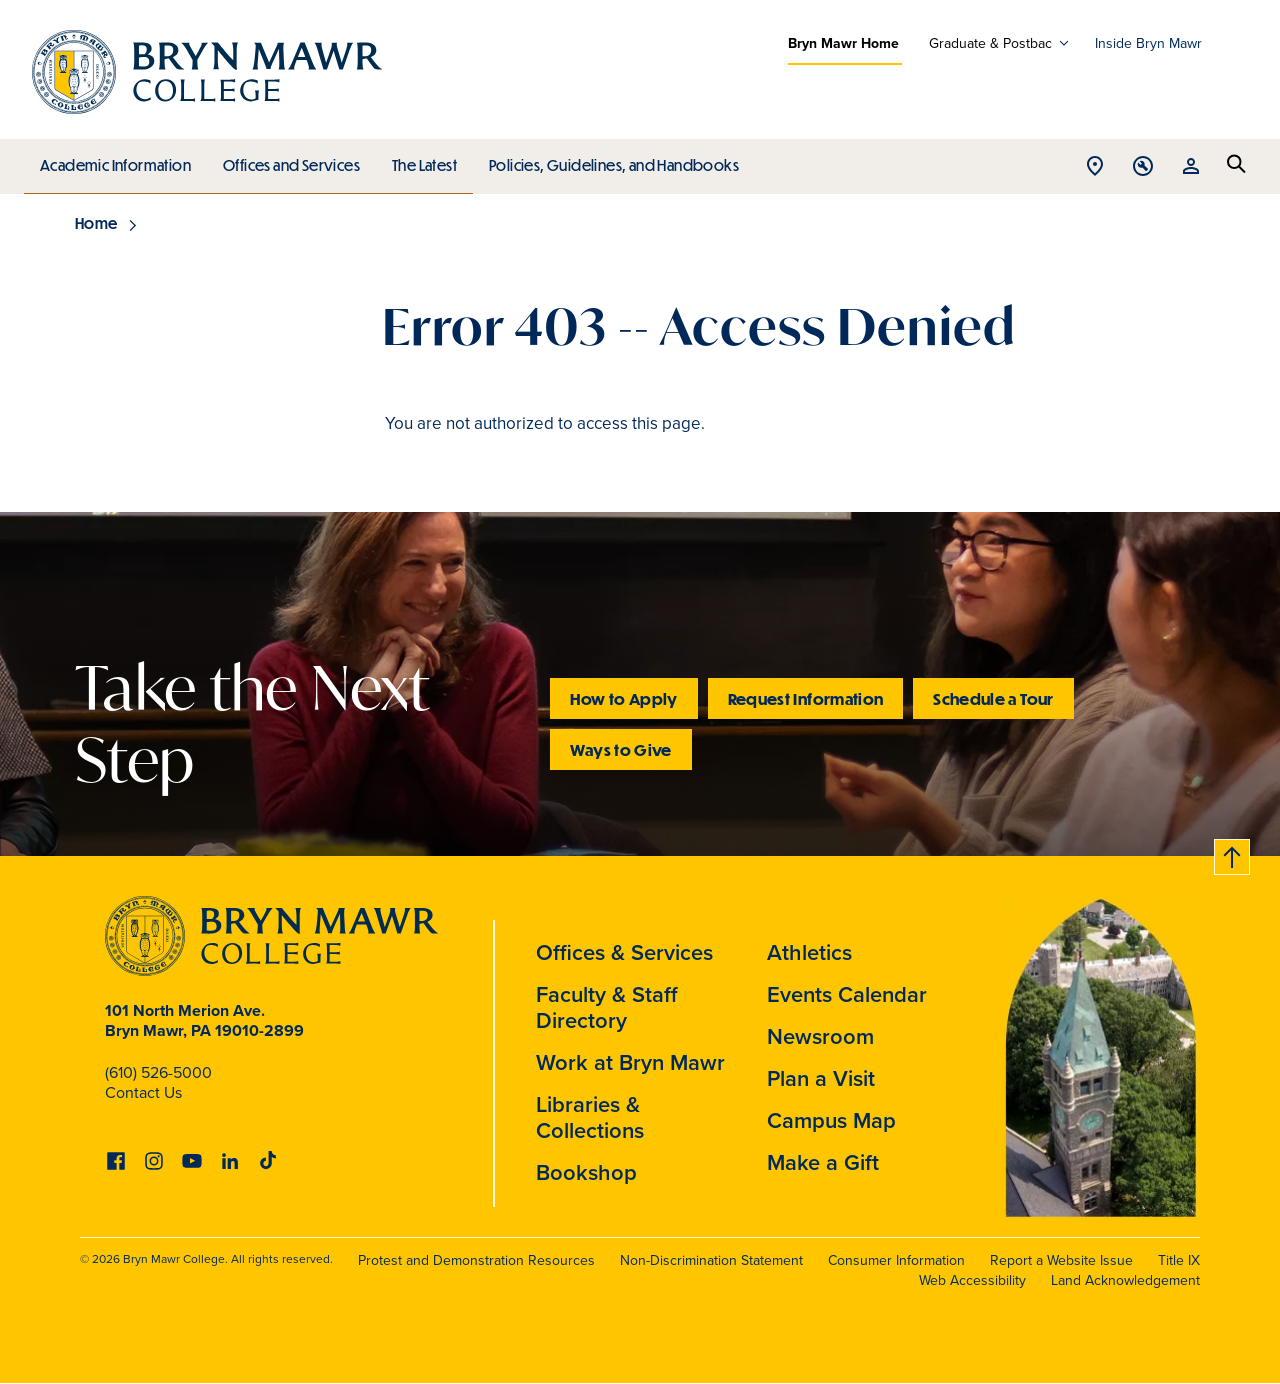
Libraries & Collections (590, 1117)
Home (96, 223)
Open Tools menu (1143, 167)
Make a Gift (823, 1162)
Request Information (806, 698)
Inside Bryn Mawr (1148, 43)
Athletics (809, 952)
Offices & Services (624, 952)
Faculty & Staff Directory (607, 1007)
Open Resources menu (1191, 167)
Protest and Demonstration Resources (476, 1260)
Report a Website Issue (1061, 1260)
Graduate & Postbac (990, 43)
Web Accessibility (972, 1280)
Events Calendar (847, 994)
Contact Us (143, 1092)
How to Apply (623, 698)
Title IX (1179, 1260)
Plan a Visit (821, 1078)
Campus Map (831, 1120)
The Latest (419, 161)
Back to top (1233, 853)
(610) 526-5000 (158, 1072)
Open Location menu (1095, 167)
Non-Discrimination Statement (711, 1260)
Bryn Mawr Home (843, 43)
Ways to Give (620, 749)
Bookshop (586, 1172)
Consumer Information (896, 1260)
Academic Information (114, 161)
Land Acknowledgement (1125, 1280)
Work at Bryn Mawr (630, 1062)
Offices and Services (288, 161)
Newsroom (820, 1036)
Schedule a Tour (993, 698)
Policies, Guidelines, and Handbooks (607, 161)
